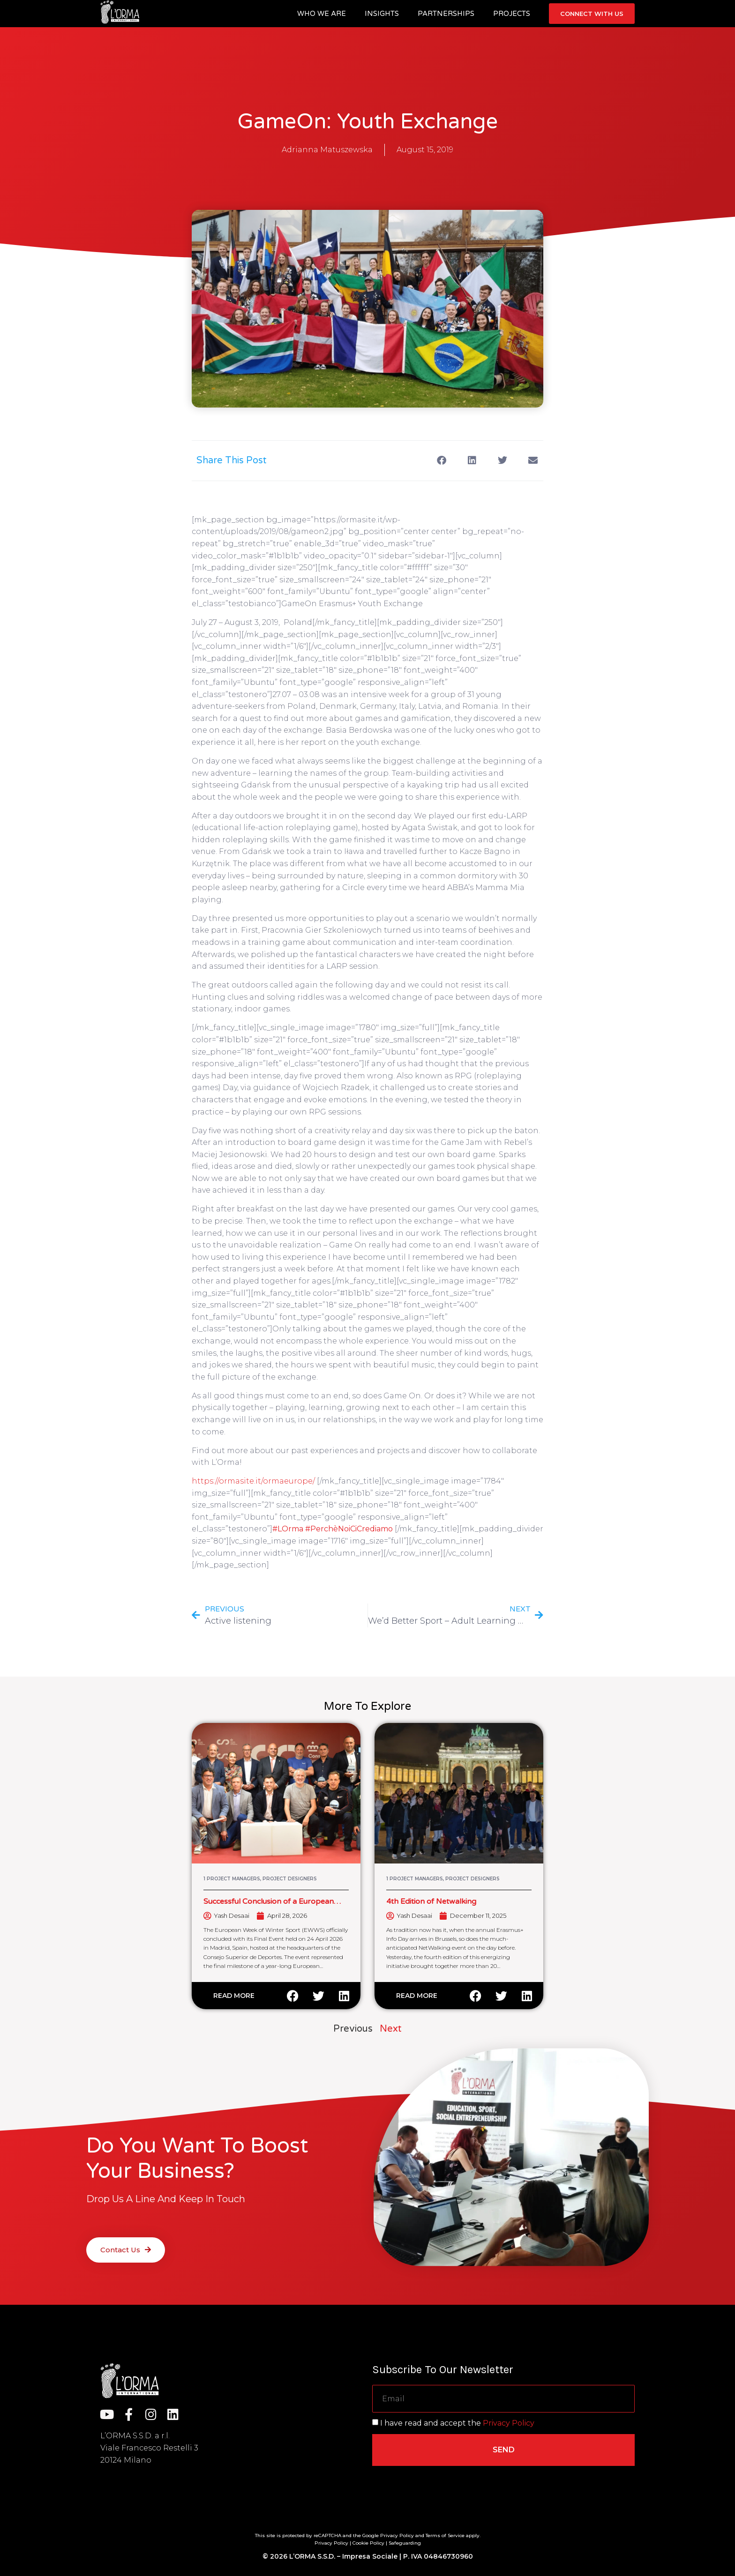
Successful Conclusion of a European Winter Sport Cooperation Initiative (268, 1906)
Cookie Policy (368, 2543)
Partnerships (446, 13)
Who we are (321, 13)
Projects (511, 13)
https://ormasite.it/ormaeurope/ (254, 1481)
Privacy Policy (508, 2423)
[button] (441, 460)
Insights (382, 13)
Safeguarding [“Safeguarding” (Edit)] (405, 2543)
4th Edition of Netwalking (431, 1901)
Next (391, 2028)
